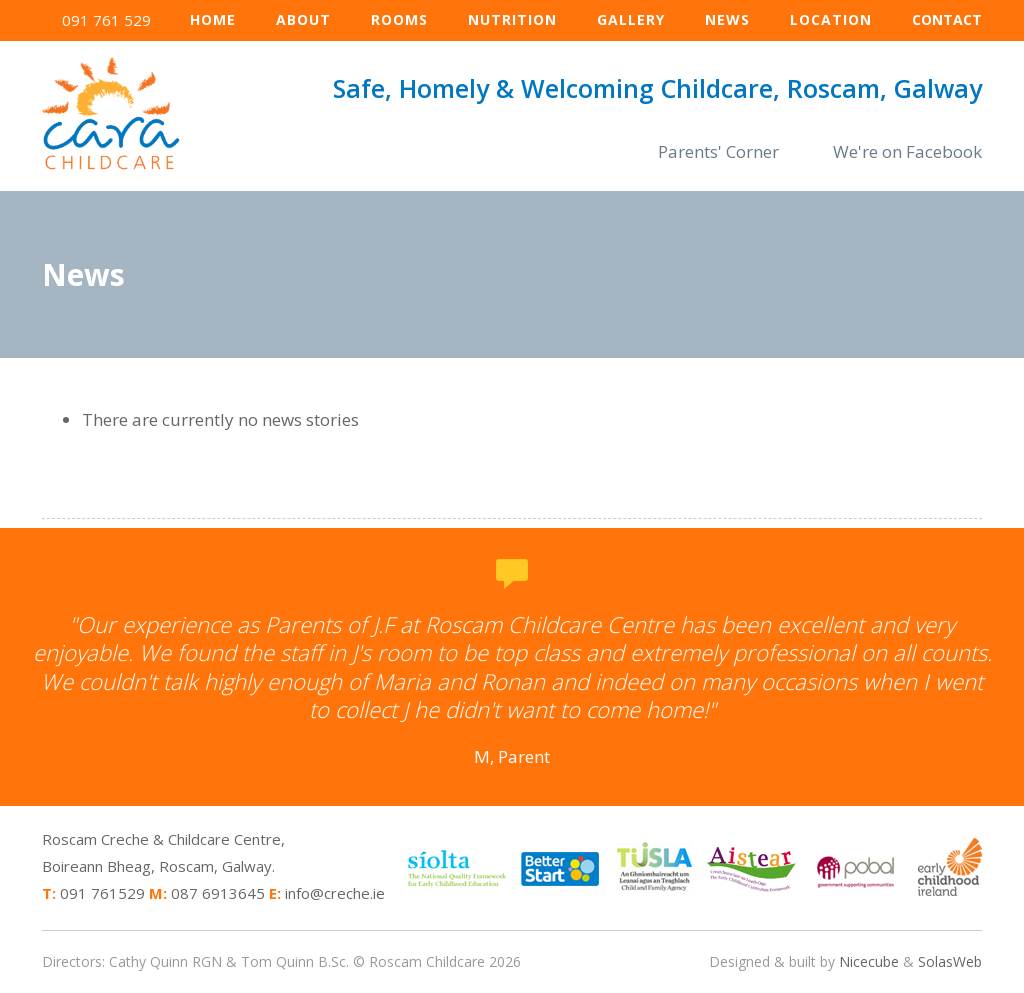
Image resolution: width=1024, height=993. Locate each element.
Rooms (399, 19)
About (303, 19)
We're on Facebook (907, 151)
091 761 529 (106, 20)
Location (831, 19)
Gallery (631, 19)
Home (213, 19)
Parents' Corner (718, 151)
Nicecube (869, 961)
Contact (947, 19)
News (727, 19)
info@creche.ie (335, 893)
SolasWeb (950, 961)
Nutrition (512, 19)
